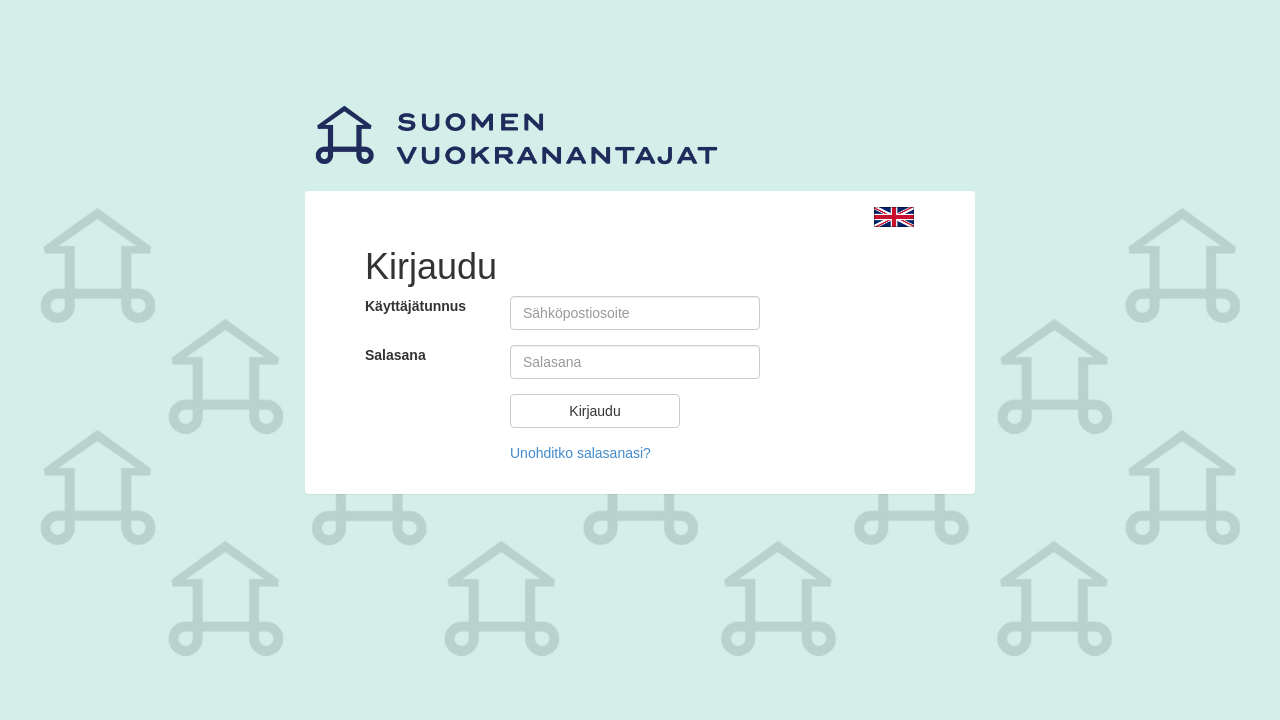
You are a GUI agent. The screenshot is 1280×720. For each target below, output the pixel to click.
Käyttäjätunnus (415, 306)
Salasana (395, 355)
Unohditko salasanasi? (580, 453)
